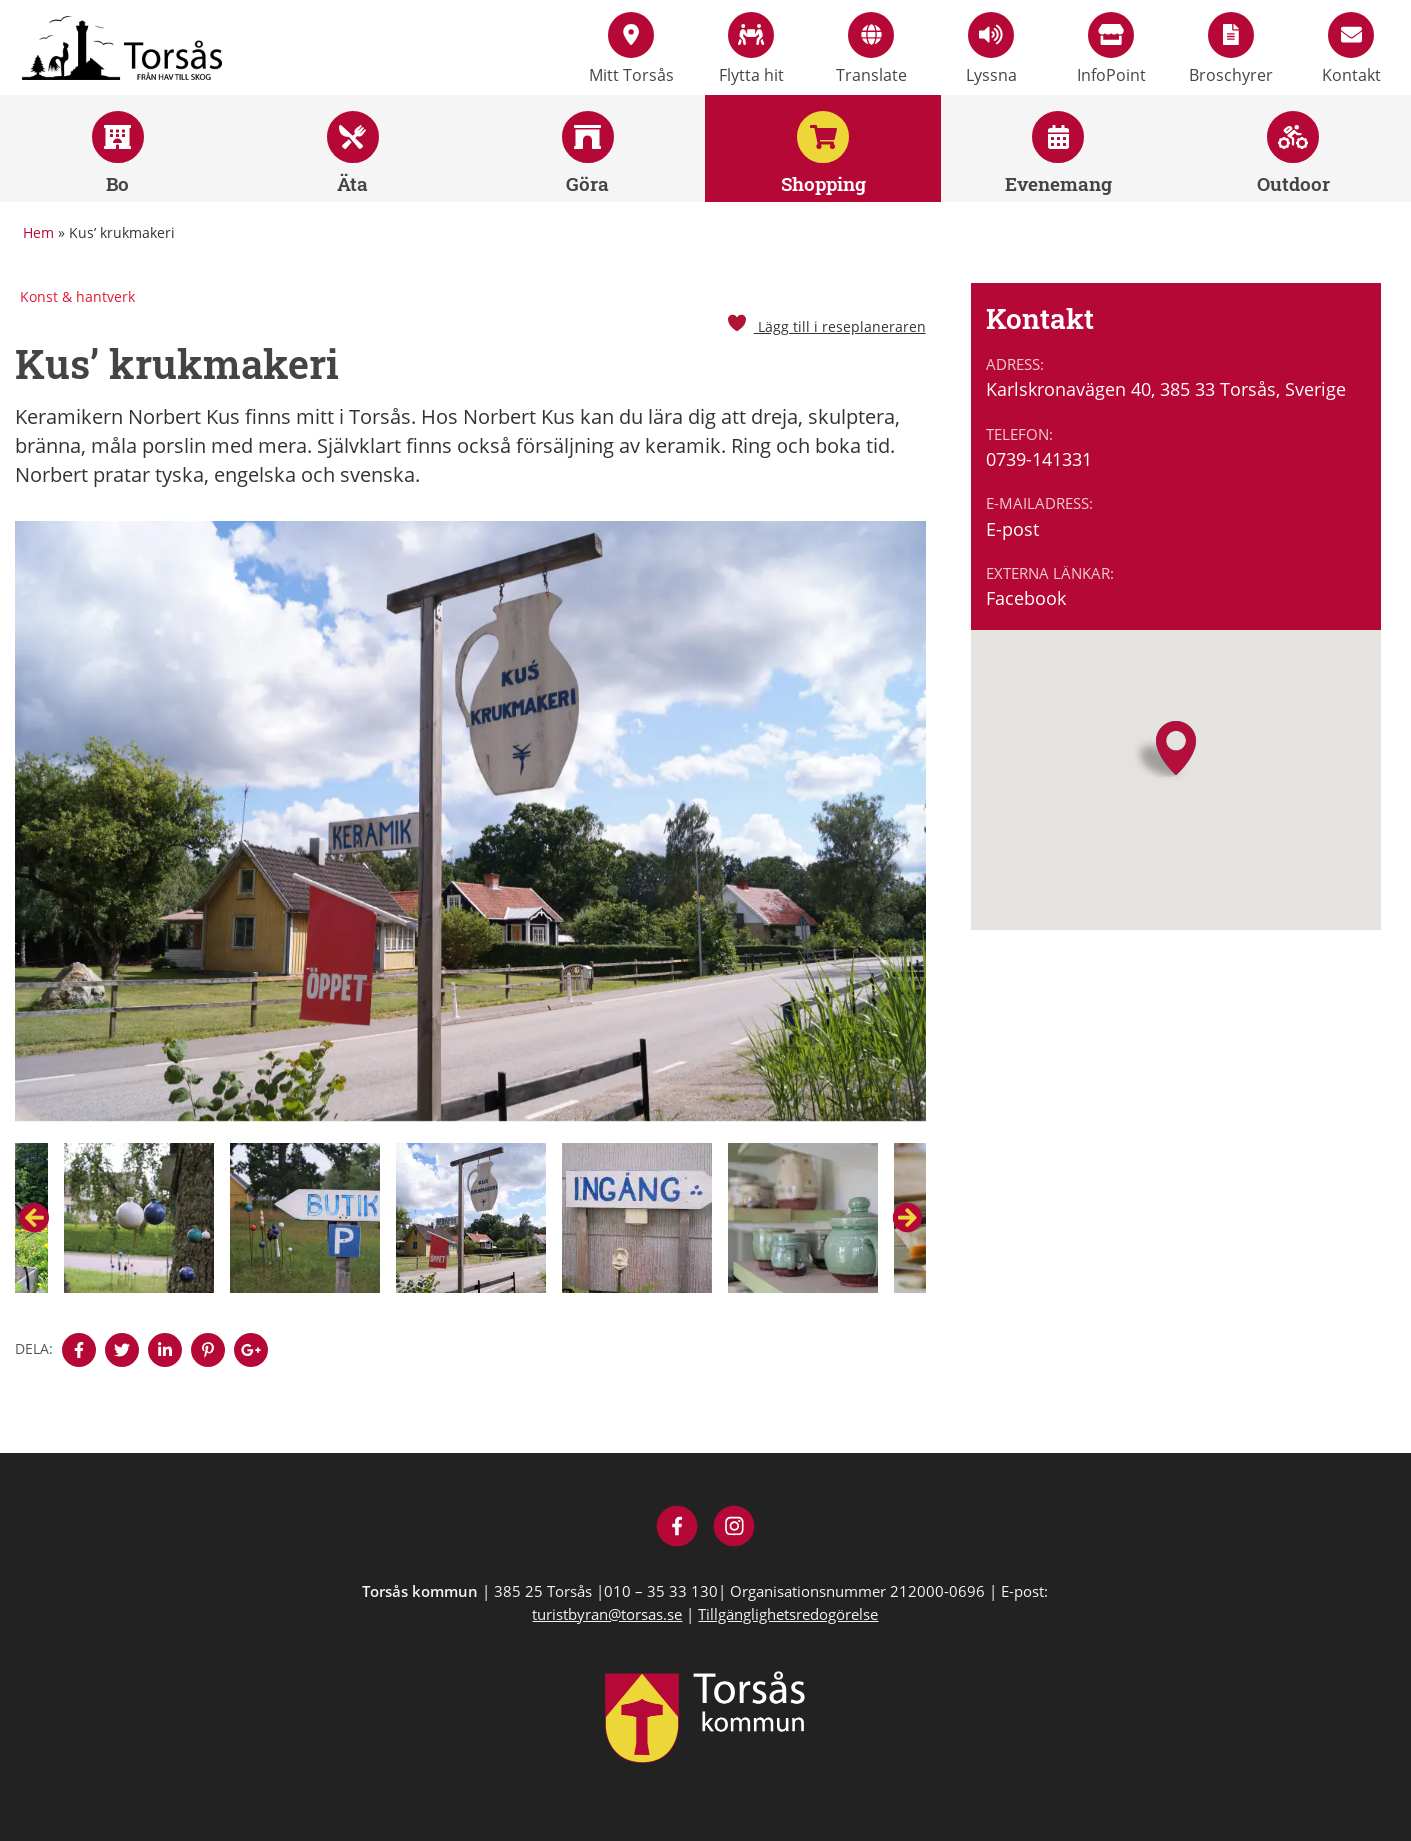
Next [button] (907, 1218)
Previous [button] (34, 1218)
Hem (38, 232)
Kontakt (1351, 49)
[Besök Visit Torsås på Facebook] (677, 1528)
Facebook (1026, 598)
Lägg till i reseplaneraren (826, 326)
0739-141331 (1039, 459)
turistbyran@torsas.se (607, 1614)
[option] (470, 832)
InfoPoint (1111, 49)
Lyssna (991, 49)
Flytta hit (751, 49)
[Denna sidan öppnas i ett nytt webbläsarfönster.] (79, 1350)
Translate (871, 49)
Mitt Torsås (631, 49)
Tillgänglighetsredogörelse (788, 1614)
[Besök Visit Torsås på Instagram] (734, 1528)
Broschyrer (1231, 49)
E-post (1012, 529)
